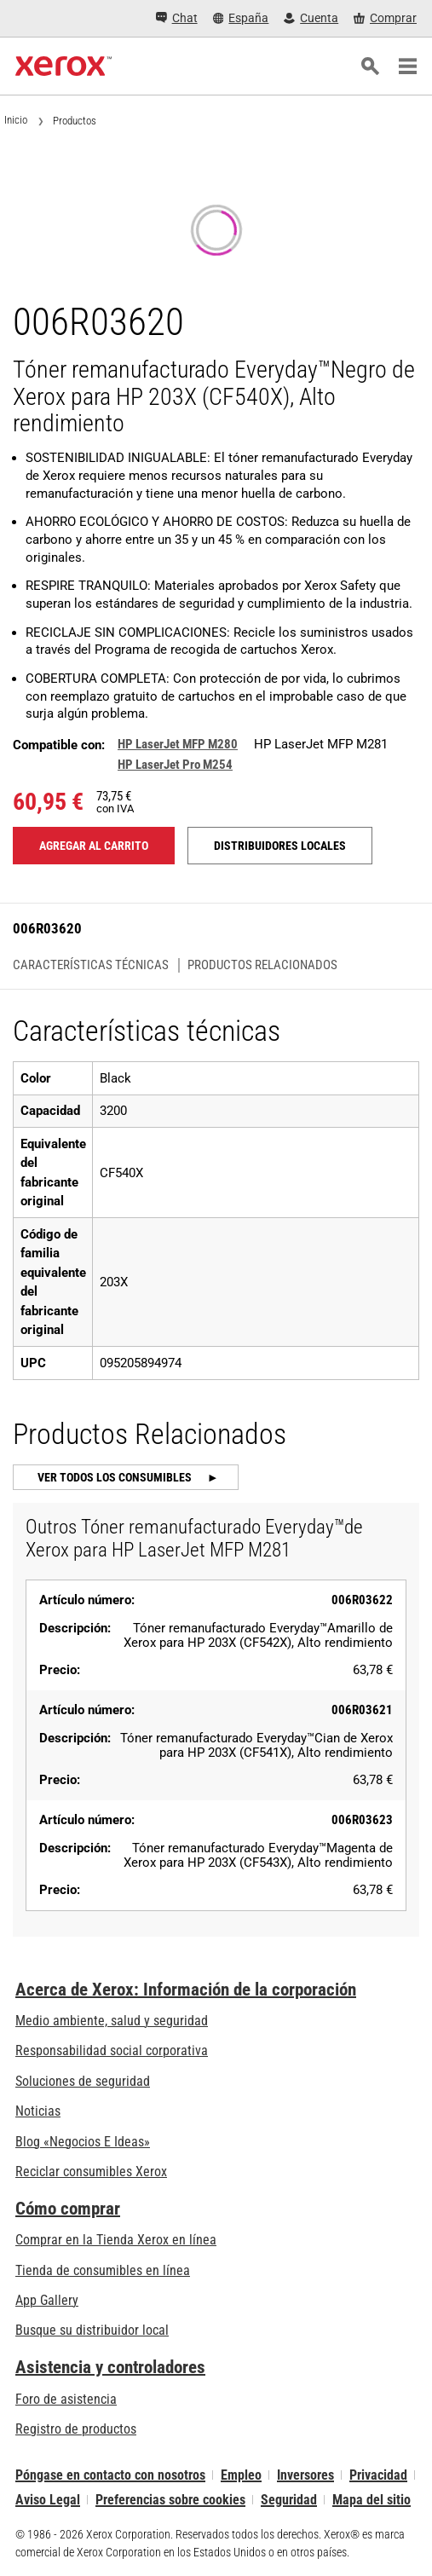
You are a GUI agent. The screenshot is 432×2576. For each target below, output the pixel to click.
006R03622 (362, 1600)
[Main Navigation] (407, 66)
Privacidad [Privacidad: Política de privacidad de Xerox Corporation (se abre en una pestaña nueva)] (378, 2475)
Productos (74, 120)
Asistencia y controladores (110, 2367)
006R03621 (362, 1710)
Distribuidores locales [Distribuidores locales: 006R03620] (280, 845)
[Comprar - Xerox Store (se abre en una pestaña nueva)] (385, 18)
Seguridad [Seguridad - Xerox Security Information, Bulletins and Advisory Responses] (289, 2499)
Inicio (15, 119)
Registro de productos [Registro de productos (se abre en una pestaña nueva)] (75, 2429)
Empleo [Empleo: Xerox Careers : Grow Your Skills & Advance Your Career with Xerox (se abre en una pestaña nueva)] (241, 2475)
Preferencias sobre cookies (170, 2499)
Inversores (305, 2475)
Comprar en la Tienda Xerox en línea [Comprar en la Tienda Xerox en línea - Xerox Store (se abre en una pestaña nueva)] (115, 2240)
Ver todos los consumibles (115, 1477)
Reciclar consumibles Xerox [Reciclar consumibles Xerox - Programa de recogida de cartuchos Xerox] (91, 2171)
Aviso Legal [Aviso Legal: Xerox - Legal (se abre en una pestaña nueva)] (47, 2499)
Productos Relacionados (262, 965)
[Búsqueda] (370, 66)
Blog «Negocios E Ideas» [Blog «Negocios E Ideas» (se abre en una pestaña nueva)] (82, 2142)
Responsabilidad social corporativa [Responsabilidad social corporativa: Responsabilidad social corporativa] (111, 2050)
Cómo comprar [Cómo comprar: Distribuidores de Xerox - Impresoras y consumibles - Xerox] (67, 2208)
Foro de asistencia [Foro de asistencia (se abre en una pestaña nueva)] (66, 2399)
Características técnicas (91, 965)
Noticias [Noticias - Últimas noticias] (37, 2111)
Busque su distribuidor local (92, 2330)
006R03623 (362, 1820)
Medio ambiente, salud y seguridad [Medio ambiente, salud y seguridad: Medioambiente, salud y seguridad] (111, 2021)
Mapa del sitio (371, 2499)
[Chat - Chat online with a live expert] (177, 18)
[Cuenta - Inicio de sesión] (311, 18)
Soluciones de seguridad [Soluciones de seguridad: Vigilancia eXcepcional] (82, 2081)
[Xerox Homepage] (63, 66)
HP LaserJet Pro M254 (175, 764)
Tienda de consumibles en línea (102, 2270)
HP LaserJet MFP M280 (178, 744)
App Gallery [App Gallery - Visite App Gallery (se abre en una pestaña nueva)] (46, 2300)
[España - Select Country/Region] (241, 18)
